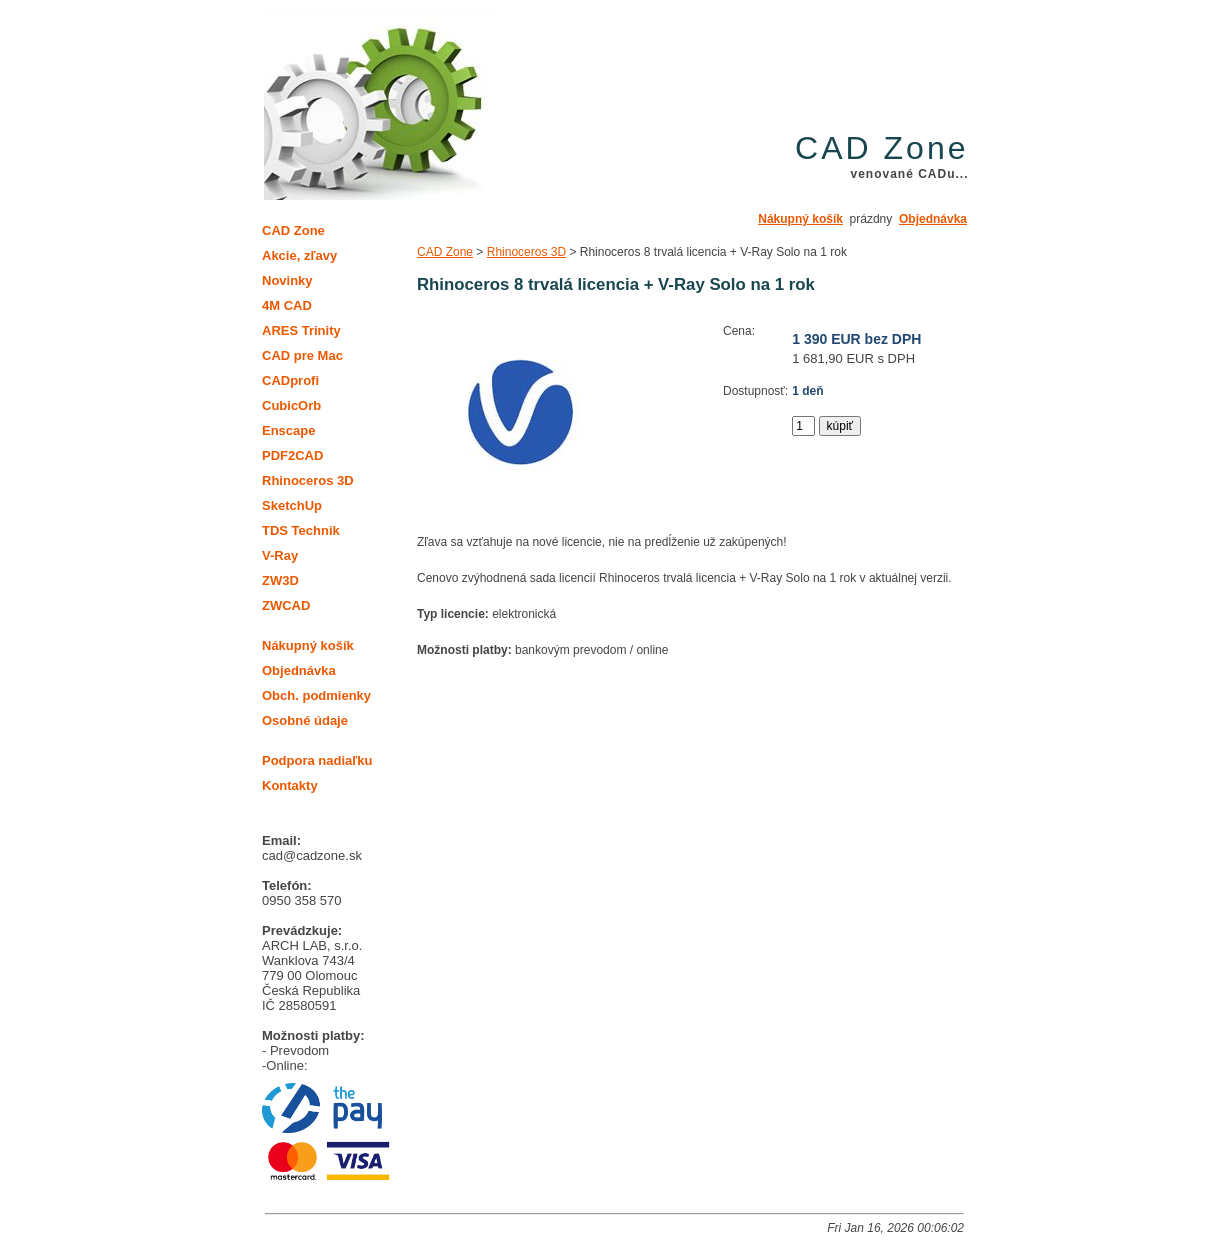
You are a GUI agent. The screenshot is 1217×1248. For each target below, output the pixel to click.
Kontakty (290, 785)
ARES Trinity (301, 330)
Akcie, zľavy (299, 255)
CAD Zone (445, 252)
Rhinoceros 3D (526, 252)
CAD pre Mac (302, 355)
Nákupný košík (800, 219)
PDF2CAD (292, 455)
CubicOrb (291, 405)
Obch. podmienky (316, 695)
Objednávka (933, 219)
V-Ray (280, 555)
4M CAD (287, 305)
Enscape (288, 430)
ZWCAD (286, 605)
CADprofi (290, 380)
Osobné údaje (305, 720)
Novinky (287, 280)
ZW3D (280, 580)
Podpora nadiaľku (317, 760)
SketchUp (292, 505)
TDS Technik (301, 530)
